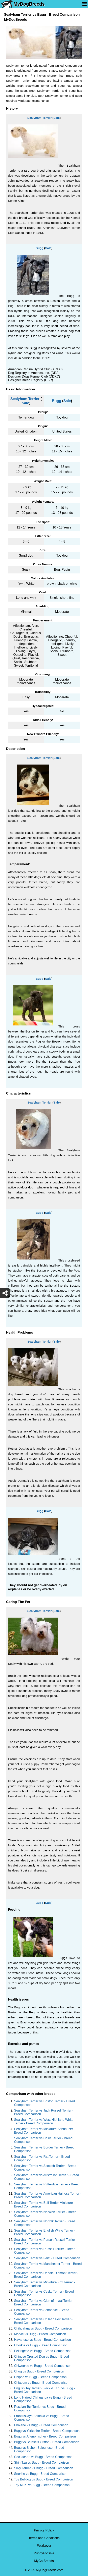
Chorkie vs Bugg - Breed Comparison (40, 2345)
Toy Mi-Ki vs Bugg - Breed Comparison (42, 2485)
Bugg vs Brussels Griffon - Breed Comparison (46, 2442)
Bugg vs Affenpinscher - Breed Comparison (45, 2436)
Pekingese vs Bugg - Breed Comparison (42, 2351)
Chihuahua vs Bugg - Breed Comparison (43, 2328)
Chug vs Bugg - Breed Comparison (39, 2371)
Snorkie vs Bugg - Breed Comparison (40, 2473)
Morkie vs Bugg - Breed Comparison (40, 2334)
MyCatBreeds (44, 2561)
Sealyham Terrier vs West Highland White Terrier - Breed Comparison (44, 2121)
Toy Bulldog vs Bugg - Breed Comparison (43, 2479)
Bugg (39, 248)
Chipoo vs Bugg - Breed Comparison (40, 2377)
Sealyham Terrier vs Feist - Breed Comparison (47, 2258)
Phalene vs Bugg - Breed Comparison (41, 2425)
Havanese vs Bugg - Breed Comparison (42, 2339)
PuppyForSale (44, 2553)
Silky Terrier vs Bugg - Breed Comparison (43, 2468)
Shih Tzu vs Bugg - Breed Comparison (41, 2462)
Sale (56, 117)
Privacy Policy (44, 2530)
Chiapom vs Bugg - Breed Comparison (41, 2382)
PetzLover (44, 2545)
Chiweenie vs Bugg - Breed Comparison (42, 2365)
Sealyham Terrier (39, 117)
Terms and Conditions (44, 2538)
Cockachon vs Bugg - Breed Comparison (43, 2457)
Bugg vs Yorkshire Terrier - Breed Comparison (47, 2430)
